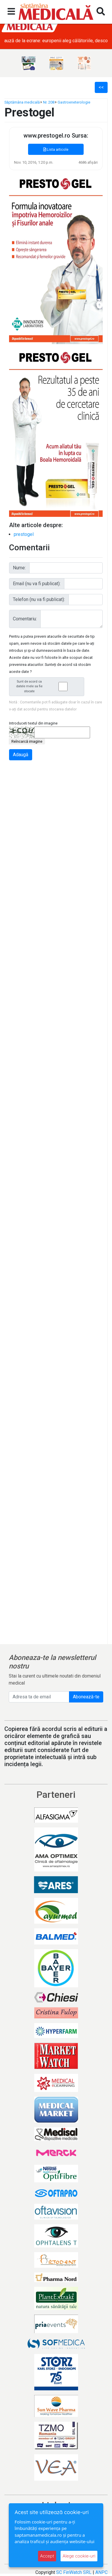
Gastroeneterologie (74, 102)
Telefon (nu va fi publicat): (39, 599)
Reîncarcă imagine (26, 741)
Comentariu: (25, 619)
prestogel (24, 534)
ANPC (101, 2572)
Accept (47, 2556)
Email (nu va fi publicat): (37, 583)
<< (101, 87)
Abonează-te (86, 1697)
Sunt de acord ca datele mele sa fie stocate (48, 686)
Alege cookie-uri (79, 2556)
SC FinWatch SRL (74, 2572)
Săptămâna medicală (22, 102)
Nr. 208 (48, 102)
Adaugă (20, 754)
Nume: (19, 568)
